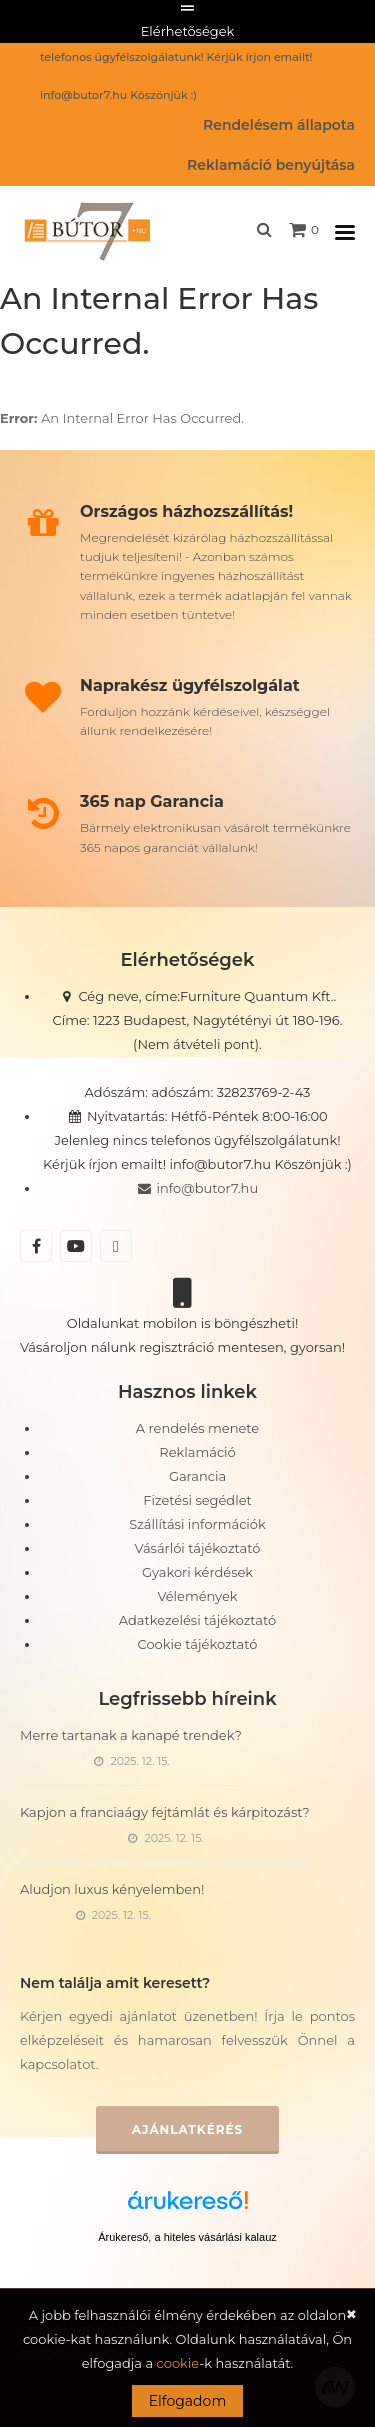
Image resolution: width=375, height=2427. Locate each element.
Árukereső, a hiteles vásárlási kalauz (187, 2237)
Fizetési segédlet (197, 1500)
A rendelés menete (197, 1428)
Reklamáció (197, 1452)
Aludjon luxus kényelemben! (112, 1889)
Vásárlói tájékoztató (198, 1548)
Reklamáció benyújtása (271, 165)
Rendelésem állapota (279, 125)
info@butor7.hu (197, 1188)
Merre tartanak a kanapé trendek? (131, 1735)
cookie (178, 2363)
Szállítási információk (197, 1524)
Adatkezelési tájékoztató (197, 1620)
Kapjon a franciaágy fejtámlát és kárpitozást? (165, 1812)
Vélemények (197, 1596)
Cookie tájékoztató (198, 1644)
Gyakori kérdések (197, 1572)
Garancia (197, 1476)
